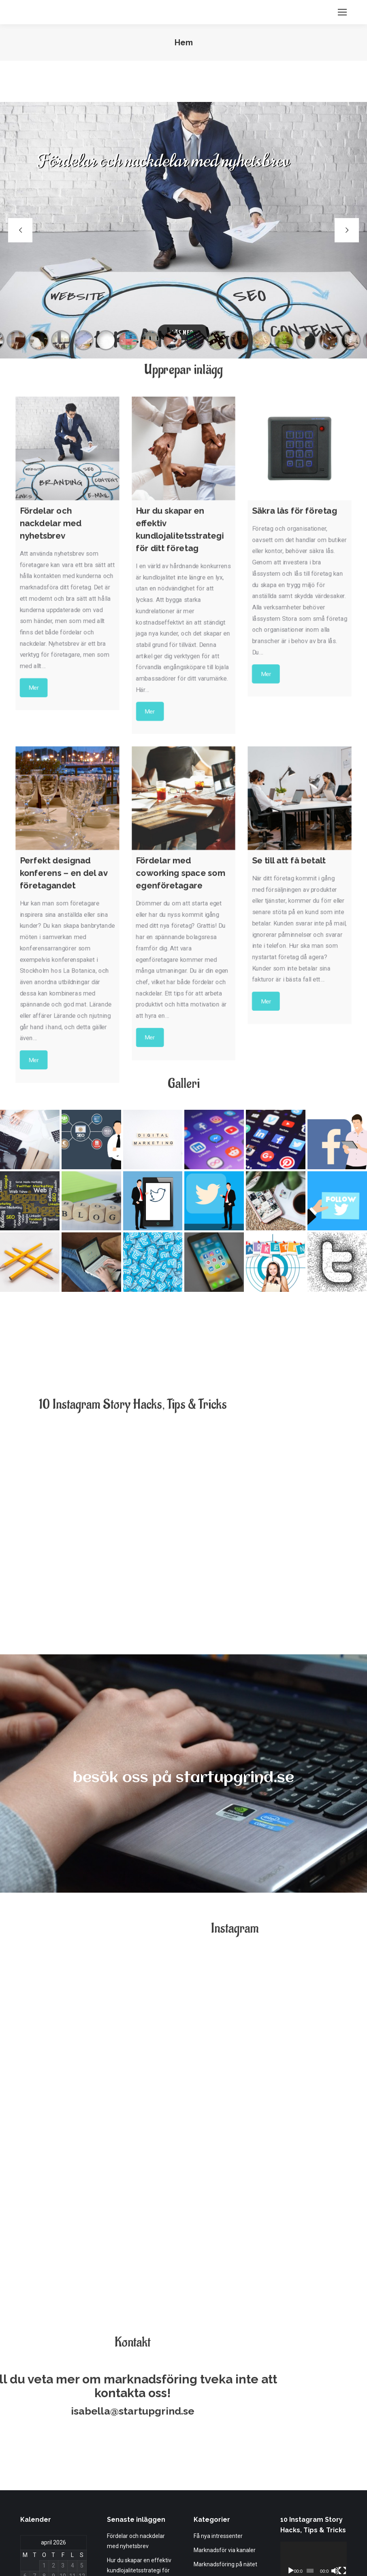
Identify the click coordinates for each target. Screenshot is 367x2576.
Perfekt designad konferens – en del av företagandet (134, 2475)
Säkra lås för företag (133, 2451)
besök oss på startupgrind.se (183, 1778)
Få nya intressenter (218, 2392)
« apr (26, 2481)
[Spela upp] (291, 2428)
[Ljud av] (335, 2428)
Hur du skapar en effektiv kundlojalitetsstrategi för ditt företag (139, 2427)
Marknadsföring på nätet (225, 2421)
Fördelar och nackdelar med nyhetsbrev (136, 2397)
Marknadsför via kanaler (225, 2407)
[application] (313, 2417)
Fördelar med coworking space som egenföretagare (138, 2510)
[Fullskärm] (342, 2428)
